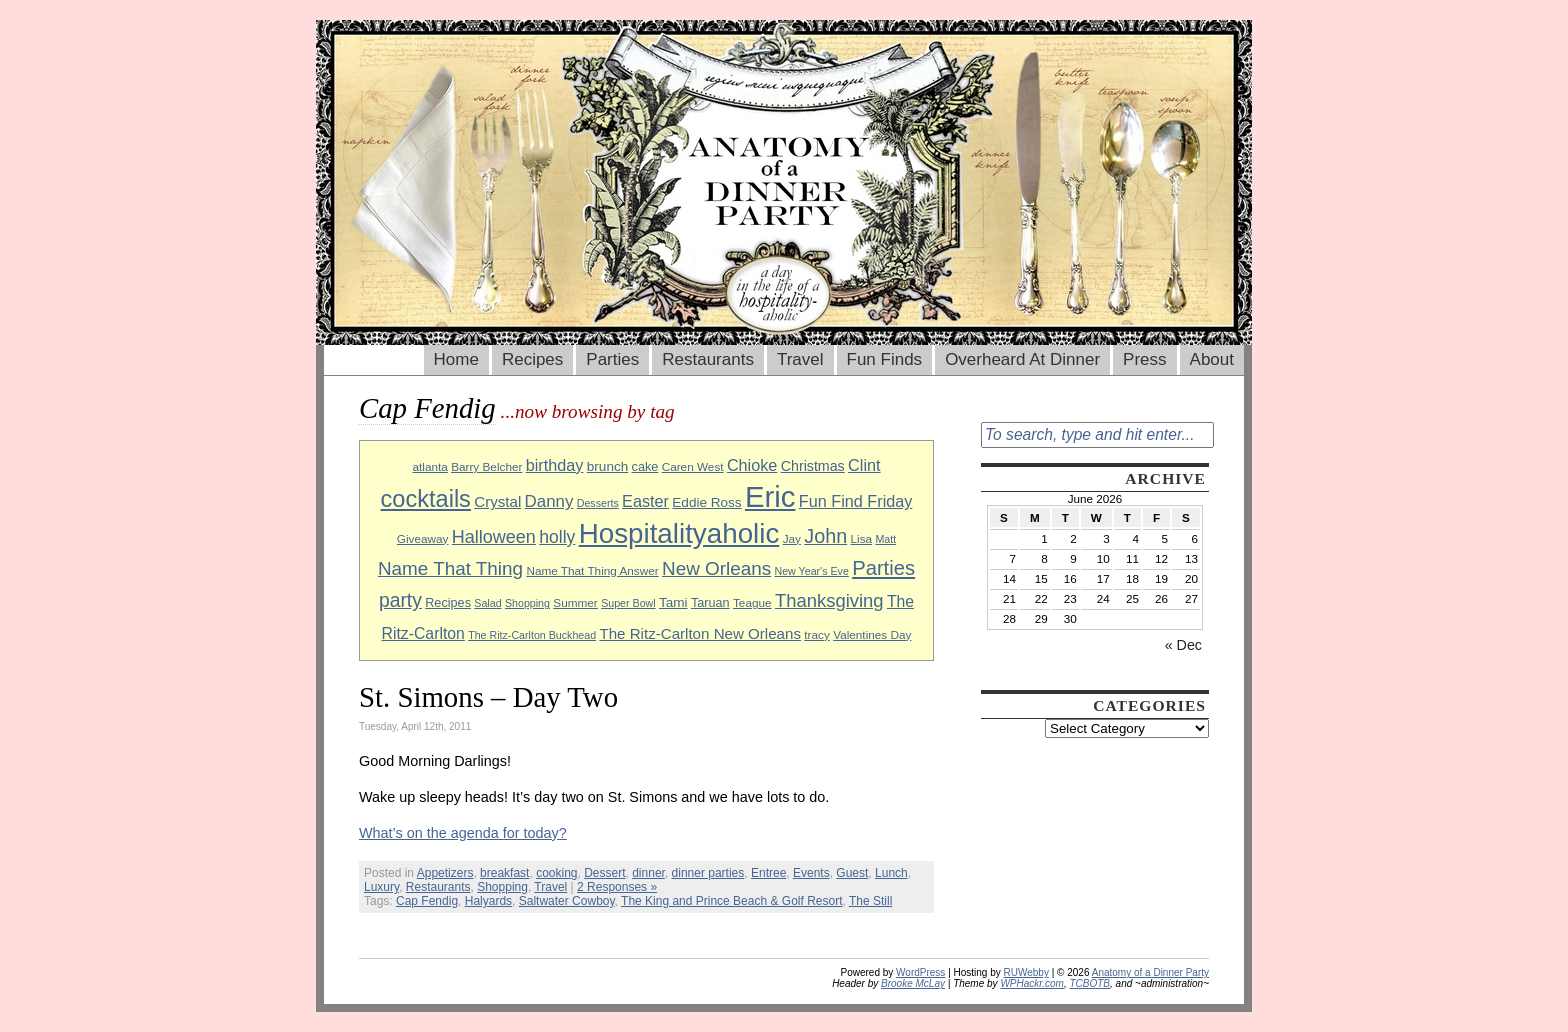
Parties (612, 359)
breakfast (504, 873)
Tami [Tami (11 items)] (673, 602)
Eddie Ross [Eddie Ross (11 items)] (706, 502)
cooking (556, 873)
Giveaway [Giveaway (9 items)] (423, 538)
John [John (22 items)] (825, 536)
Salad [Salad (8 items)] (487, 603)
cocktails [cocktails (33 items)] (426, 499)
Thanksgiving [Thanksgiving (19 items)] (829, 600)
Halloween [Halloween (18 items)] (494, 537)
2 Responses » (617, 887)
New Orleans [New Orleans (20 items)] (716, 568)
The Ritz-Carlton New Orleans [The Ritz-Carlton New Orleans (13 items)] (700, 633)
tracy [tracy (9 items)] (817, 634)
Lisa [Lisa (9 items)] (862, 538)
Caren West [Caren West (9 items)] (693, 466)
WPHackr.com (1032, 983)
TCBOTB (1089, 983)
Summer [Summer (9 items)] (575, 602)
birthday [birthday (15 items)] (555, 465)
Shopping (502, 887)
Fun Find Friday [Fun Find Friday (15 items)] (856, 501)
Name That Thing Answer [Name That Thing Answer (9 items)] (592, 570)
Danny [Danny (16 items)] (549, 501)
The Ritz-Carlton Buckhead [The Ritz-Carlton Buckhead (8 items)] (532, 635)
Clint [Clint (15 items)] (864, 465)
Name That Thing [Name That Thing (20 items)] (450, 568)
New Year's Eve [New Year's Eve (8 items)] (812, 571)
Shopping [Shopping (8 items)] (527, 603)
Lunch (891, 873)
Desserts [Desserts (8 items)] (598, 503)
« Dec (1183, 645)
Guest (852, 873)
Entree (768, 873)
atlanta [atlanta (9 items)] (429, 466)
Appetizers (445, 873)
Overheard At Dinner (1022, 359)
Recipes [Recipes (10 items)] (448, 603)
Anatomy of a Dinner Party (1150, 972)
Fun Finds (885, 359)
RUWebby (1026, 972)
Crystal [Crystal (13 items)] (497, 501)
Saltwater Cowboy (567, 901)
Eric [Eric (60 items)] (770, 496)
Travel (800, 359)
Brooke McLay (913, 983)
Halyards (488, 901)
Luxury (381, 887)
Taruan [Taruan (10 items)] (710, 603)
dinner (648, 873)
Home (456, 359)
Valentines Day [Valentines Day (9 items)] (872, 634)
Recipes (532, 359)
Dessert (604, 873)
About (1212, 359)
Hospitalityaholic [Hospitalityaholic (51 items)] (679, 533)
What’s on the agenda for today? (463, 833)
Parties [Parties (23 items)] (883, 568)
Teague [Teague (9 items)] (752, 602)
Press (1144, 359)
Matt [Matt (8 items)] (885, 539)
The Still (870, 901)
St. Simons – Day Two (488, 697)
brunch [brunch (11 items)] (607, 466)
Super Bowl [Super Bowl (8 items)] (628, 603)
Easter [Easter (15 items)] (645, 501)
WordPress (920, 972)
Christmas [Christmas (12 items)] (813, 466)
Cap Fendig (427, 901)
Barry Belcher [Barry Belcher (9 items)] (486, 466)
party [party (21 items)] (400, 600)
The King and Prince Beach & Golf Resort (731, 901)
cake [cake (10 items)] (645, 467)
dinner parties (708, 873)
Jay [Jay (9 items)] (792, 538)
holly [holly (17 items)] (557, 537)
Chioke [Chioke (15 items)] (752, 465)
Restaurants (708, 359)
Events (811, 873)
